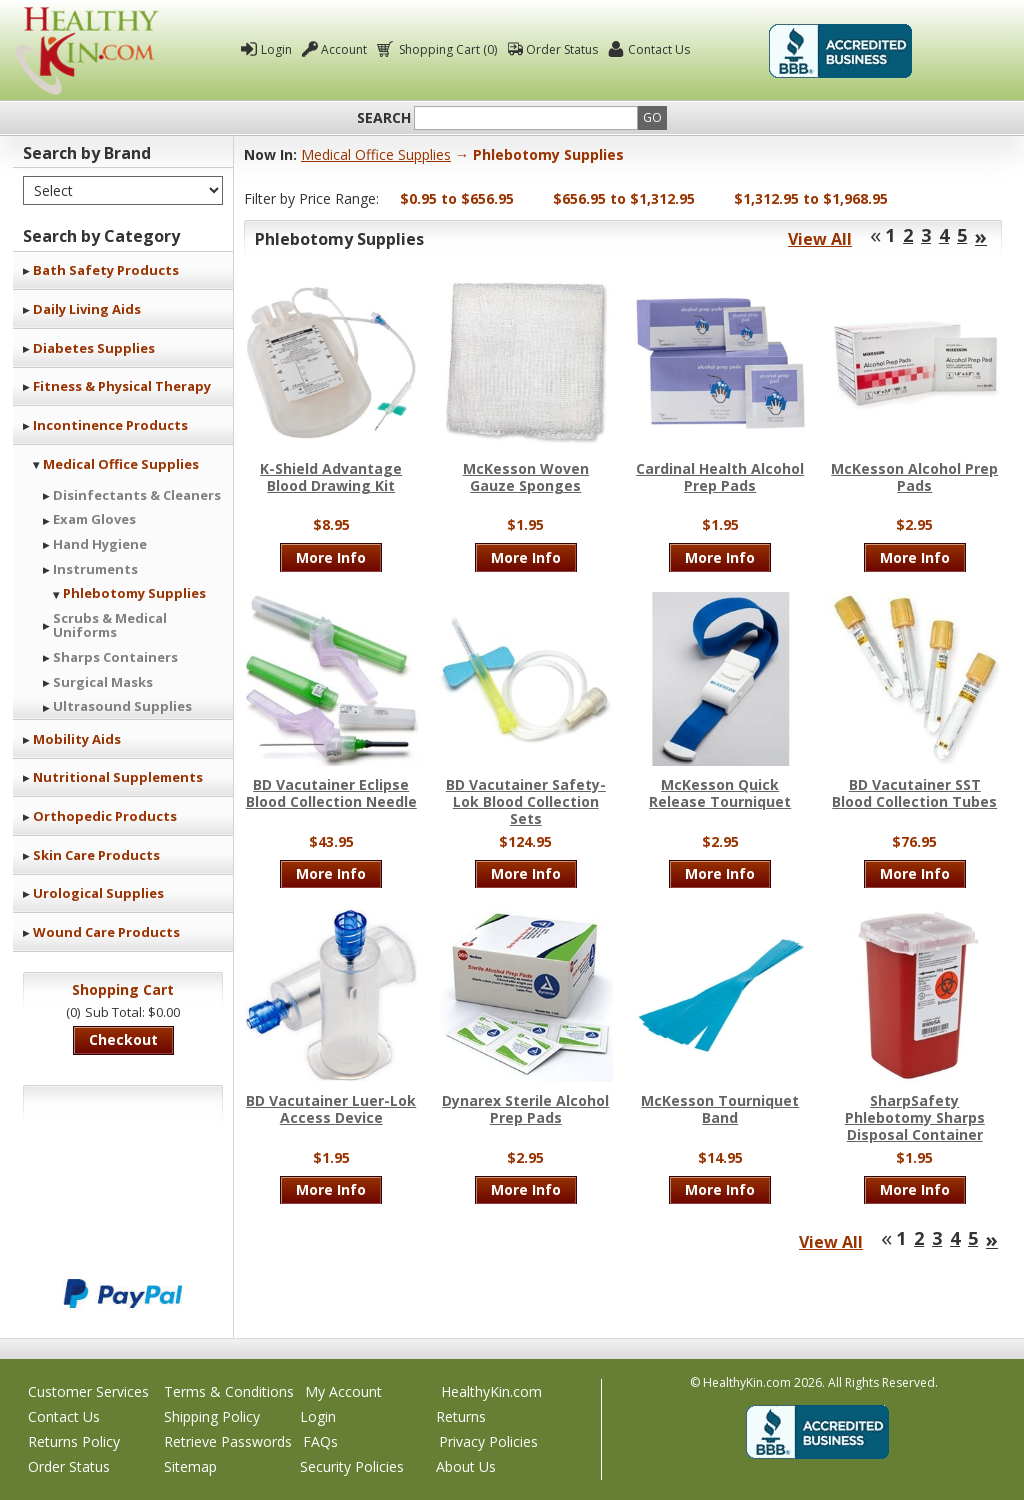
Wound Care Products (106, 932)
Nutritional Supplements (118, 777)
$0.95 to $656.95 (457, 198)
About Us (466, 1466)
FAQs (320, 1441)
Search (384, 118)
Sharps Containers (115, 657)
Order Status (562, 49)
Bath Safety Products (106, 270)
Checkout (123, 1039)
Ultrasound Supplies (122, 706)
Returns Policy (74, 1441)
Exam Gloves (94, 519)
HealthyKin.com (491, 1391)
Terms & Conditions (229, 1391)
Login (276, 49)
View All (820, 239)
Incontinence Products (110, 425)
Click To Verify (965, 51)
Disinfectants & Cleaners (137, 495)
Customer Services (88, 1391)
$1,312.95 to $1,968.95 (811, 198)
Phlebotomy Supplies (134, 593)
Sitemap (190, 1466)
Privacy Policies (488, 1441)
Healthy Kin (87, 50)
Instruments (95, 569)
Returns (461, 1416)
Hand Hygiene (100, 544)
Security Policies (352, 1466)
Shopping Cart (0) (446, 49)
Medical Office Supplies (121, 464)
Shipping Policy (212, 1416)
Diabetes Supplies (94, 348)
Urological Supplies (98, 893)
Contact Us (659, 49)
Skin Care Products (96, 855)
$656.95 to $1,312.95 (624, 198)
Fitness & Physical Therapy (122, 386)
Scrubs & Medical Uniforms (110, 625)
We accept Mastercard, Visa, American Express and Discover (123, 1226)
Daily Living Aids (87, 309)
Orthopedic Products (105, 816)
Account (344, 49)
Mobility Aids (77, 739)
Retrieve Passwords (228, 1441)
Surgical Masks (103, 682)
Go (652, 117)
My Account (343, 1391)
